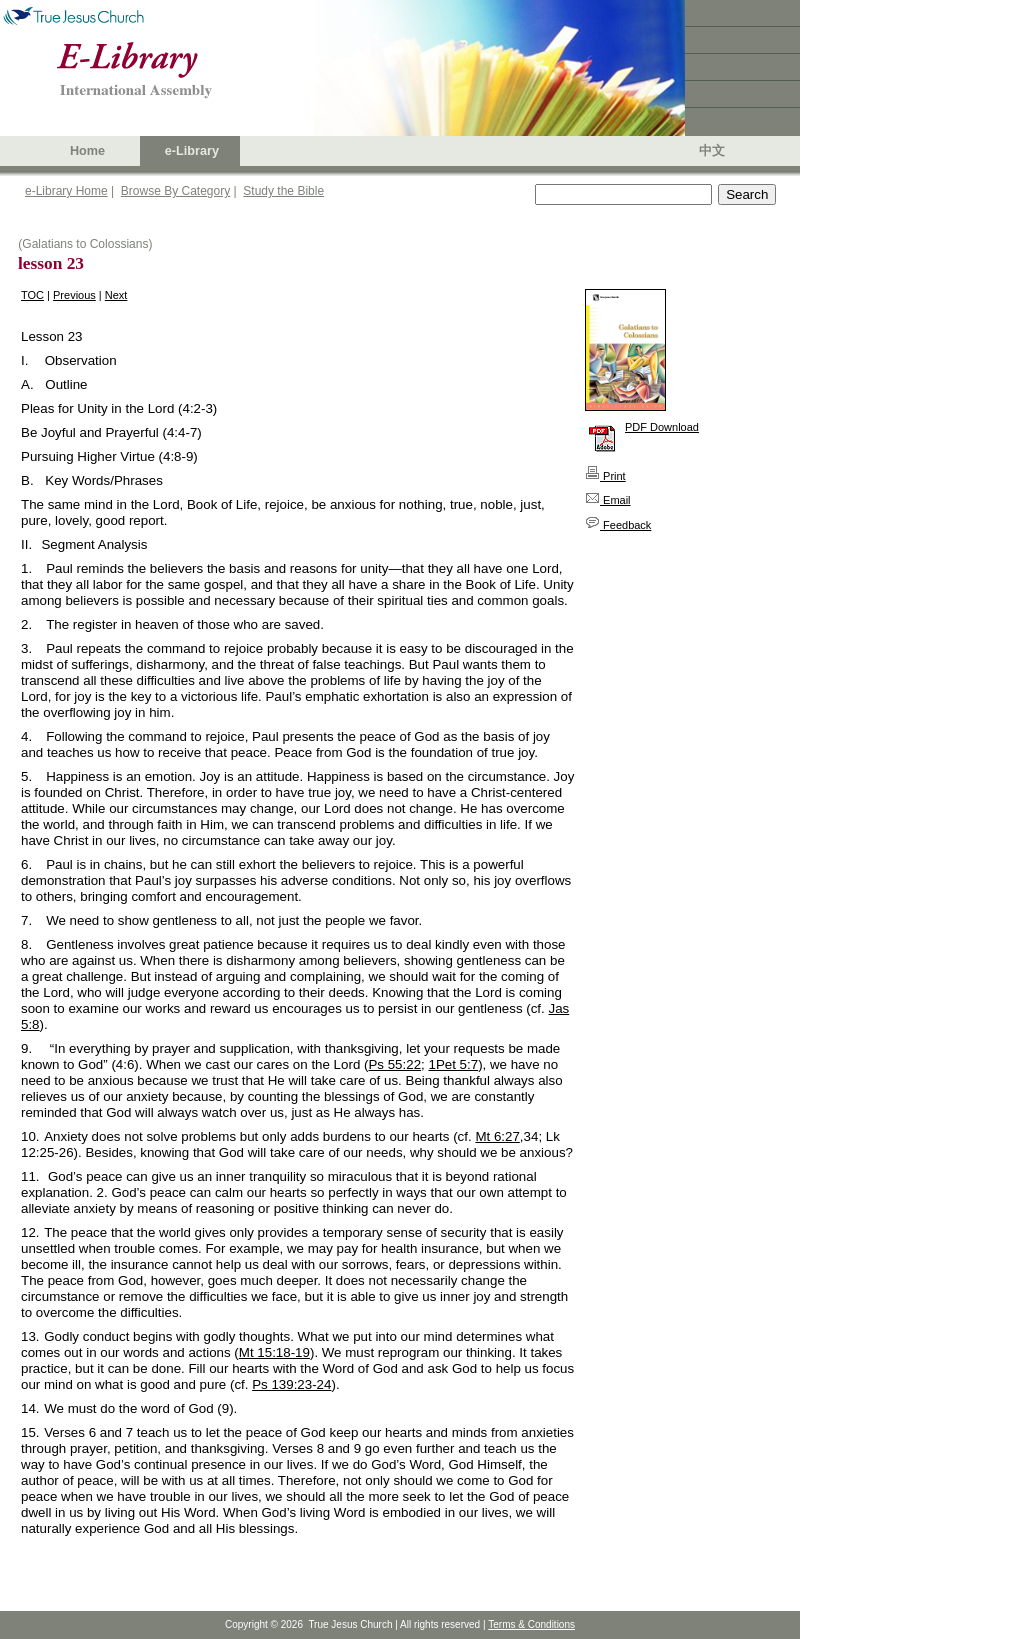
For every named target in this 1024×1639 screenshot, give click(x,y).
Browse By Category (175, 191)
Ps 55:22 (394, 1064)
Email (608, 500)
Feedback (618, 525)
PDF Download (662, 427)
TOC (32, 295)
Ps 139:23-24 (291, 1384)
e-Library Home (66, 191)
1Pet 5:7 (453, 1064)
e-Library (192, 151)
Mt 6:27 (497, 1136)
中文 (712, 151)
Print (605, 476)
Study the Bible (283, 191)
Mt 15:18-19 (274, 1352)
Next (116, 295)
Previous (74, 295)
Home (87, 151)
